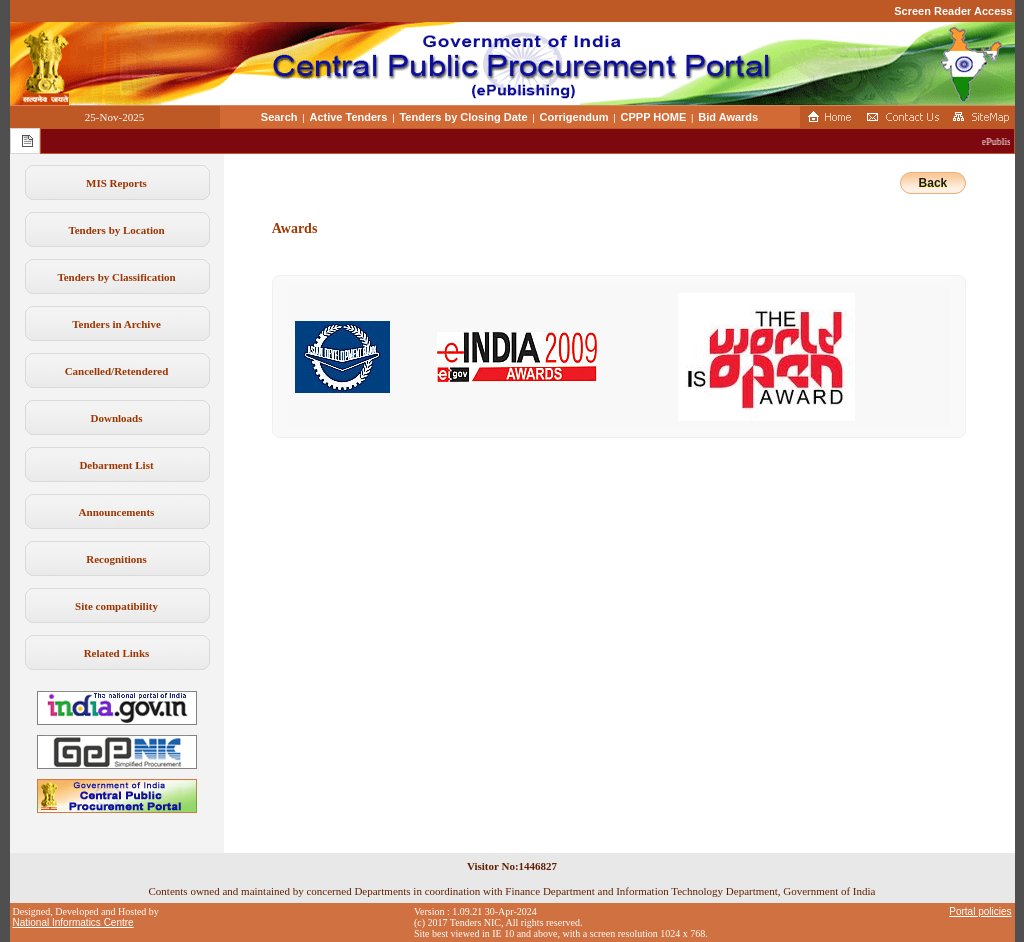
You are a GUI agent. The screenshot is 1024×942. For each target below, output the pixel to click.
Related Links (117, 653)
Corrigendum (574, 117)
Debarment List (116, 465)
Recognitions (116, 559)
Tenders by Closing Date (463, 117)
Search (279, 117)
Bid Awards (728, 117)
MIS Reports (116, 183)
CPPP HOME (654, 117)
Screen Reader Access (953, 11)
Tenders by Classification (116, 277)
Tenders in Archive (116, 324)
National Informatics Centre (73, 922)
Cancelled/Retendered (117, 371)
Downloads (117, 418)
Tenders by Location (116, 230)
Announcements (117, 512)
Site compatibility (116, 606)
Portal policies (980, 911)
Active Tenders (348, 117)
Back (933, 183)
